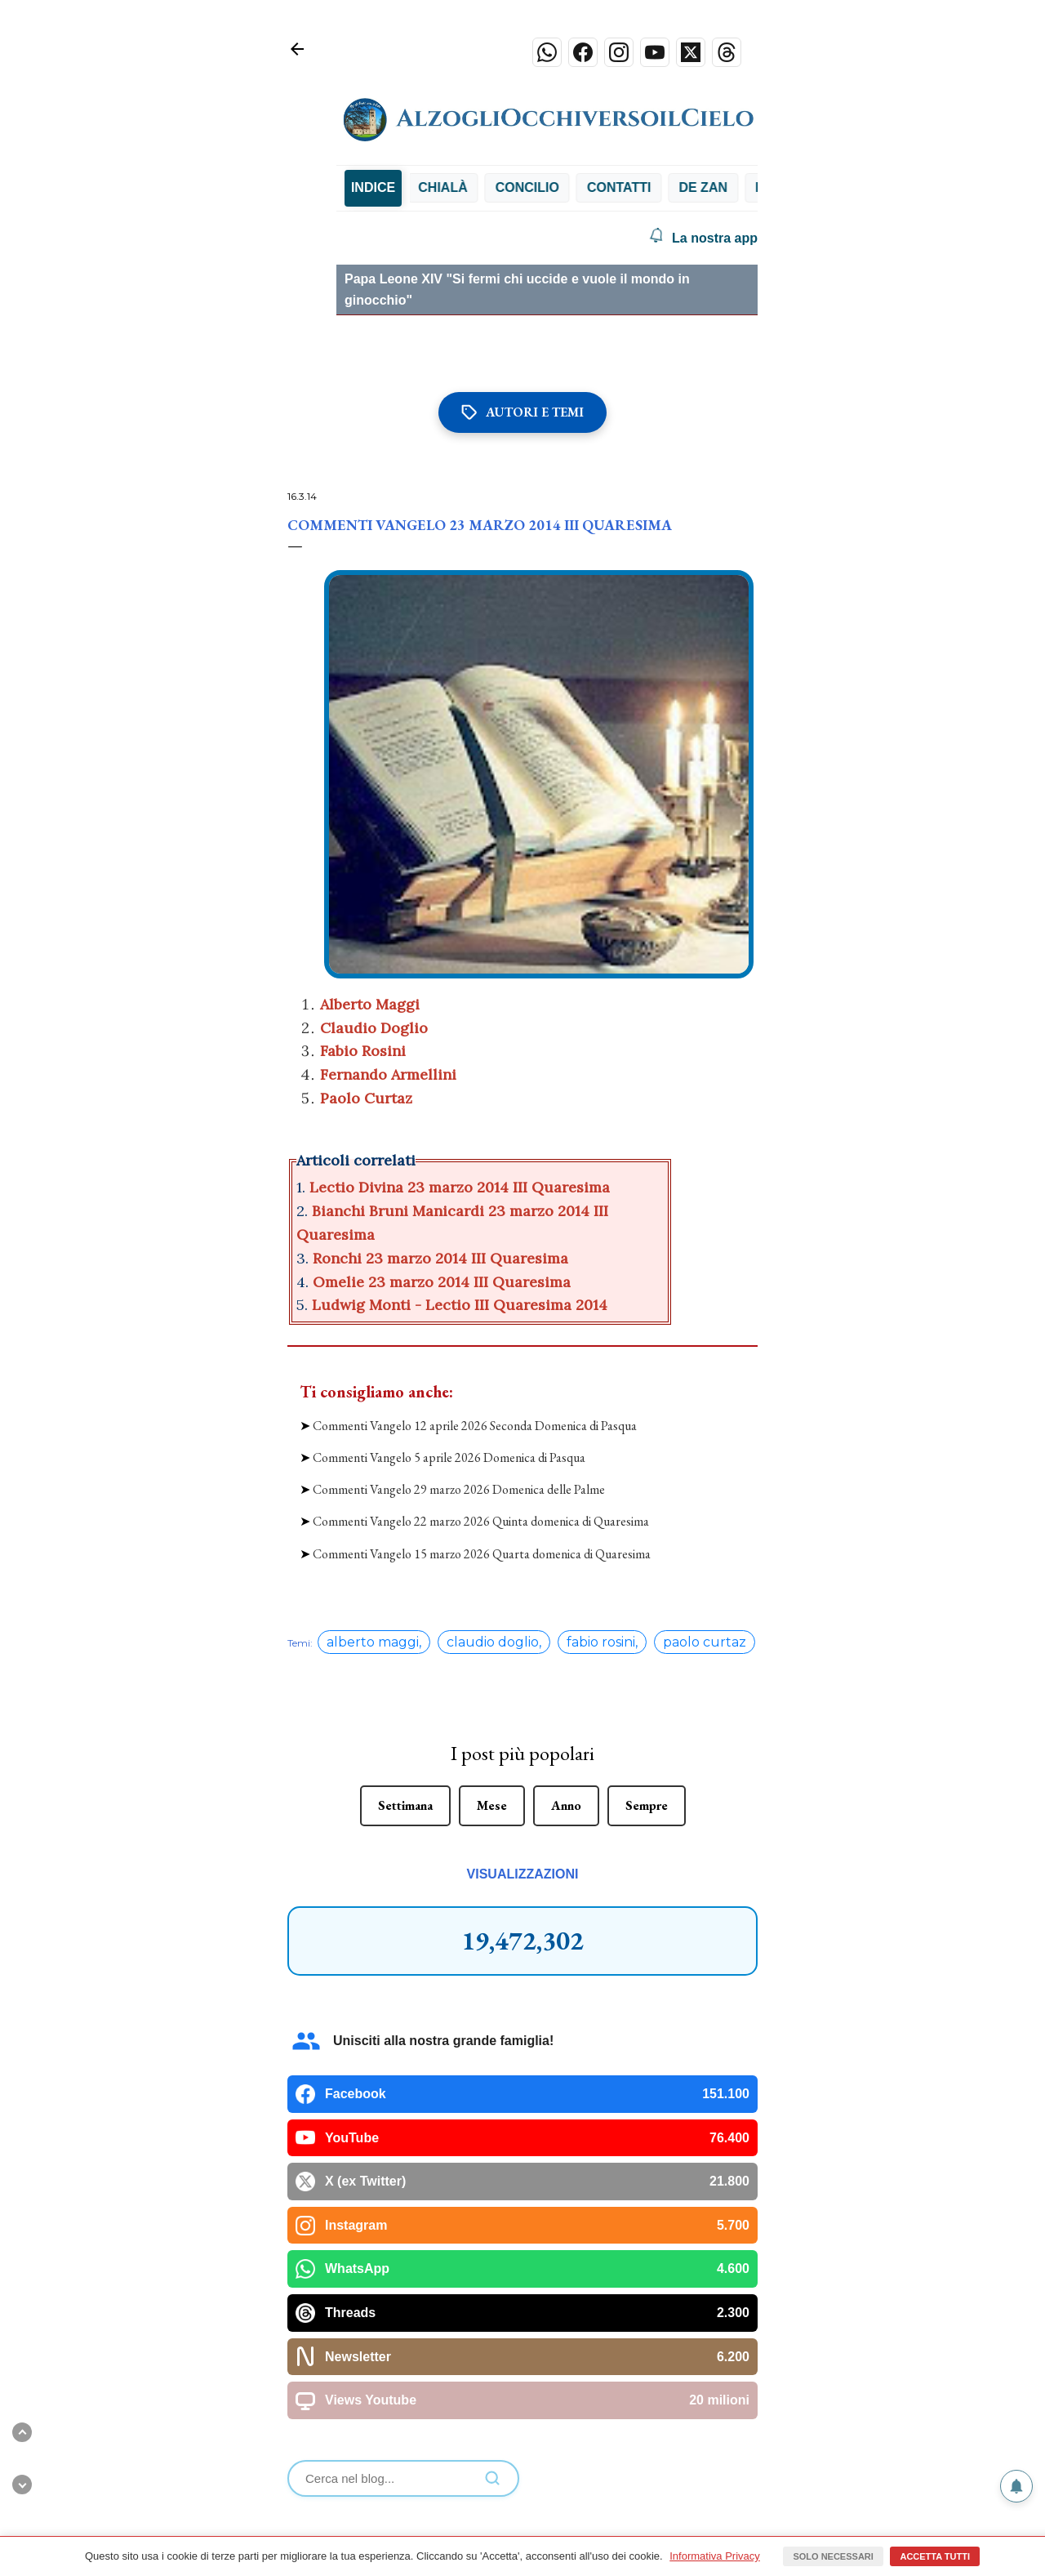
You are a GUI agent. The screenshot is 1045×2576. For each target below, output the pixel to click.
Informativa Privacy (714, 2556)
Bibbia (413, 187)
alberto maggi (373, 1482)
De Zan (748, 187)
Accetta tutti (935, 2556)
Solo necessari (833, 2556)
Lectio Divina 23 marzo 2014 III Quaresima (459, 1187)
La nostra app (704, 238)
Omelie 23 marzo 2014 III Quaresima (444, 1281)
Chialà (488, 187)
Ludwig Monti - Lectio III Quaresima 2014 (461, 1304)
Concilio (572, 187)
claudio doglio (493, 1482)
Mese (492, 1645)
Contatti (664, 187)
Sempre (646, 1645)
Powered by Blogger (522, 2484)
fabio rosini (601, 1482)
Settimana (405, 1645)
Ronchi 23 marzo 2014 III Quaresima (442, 1258)
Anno (566, 1645)
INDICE (373, 187)
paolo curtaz (704, 1482)
